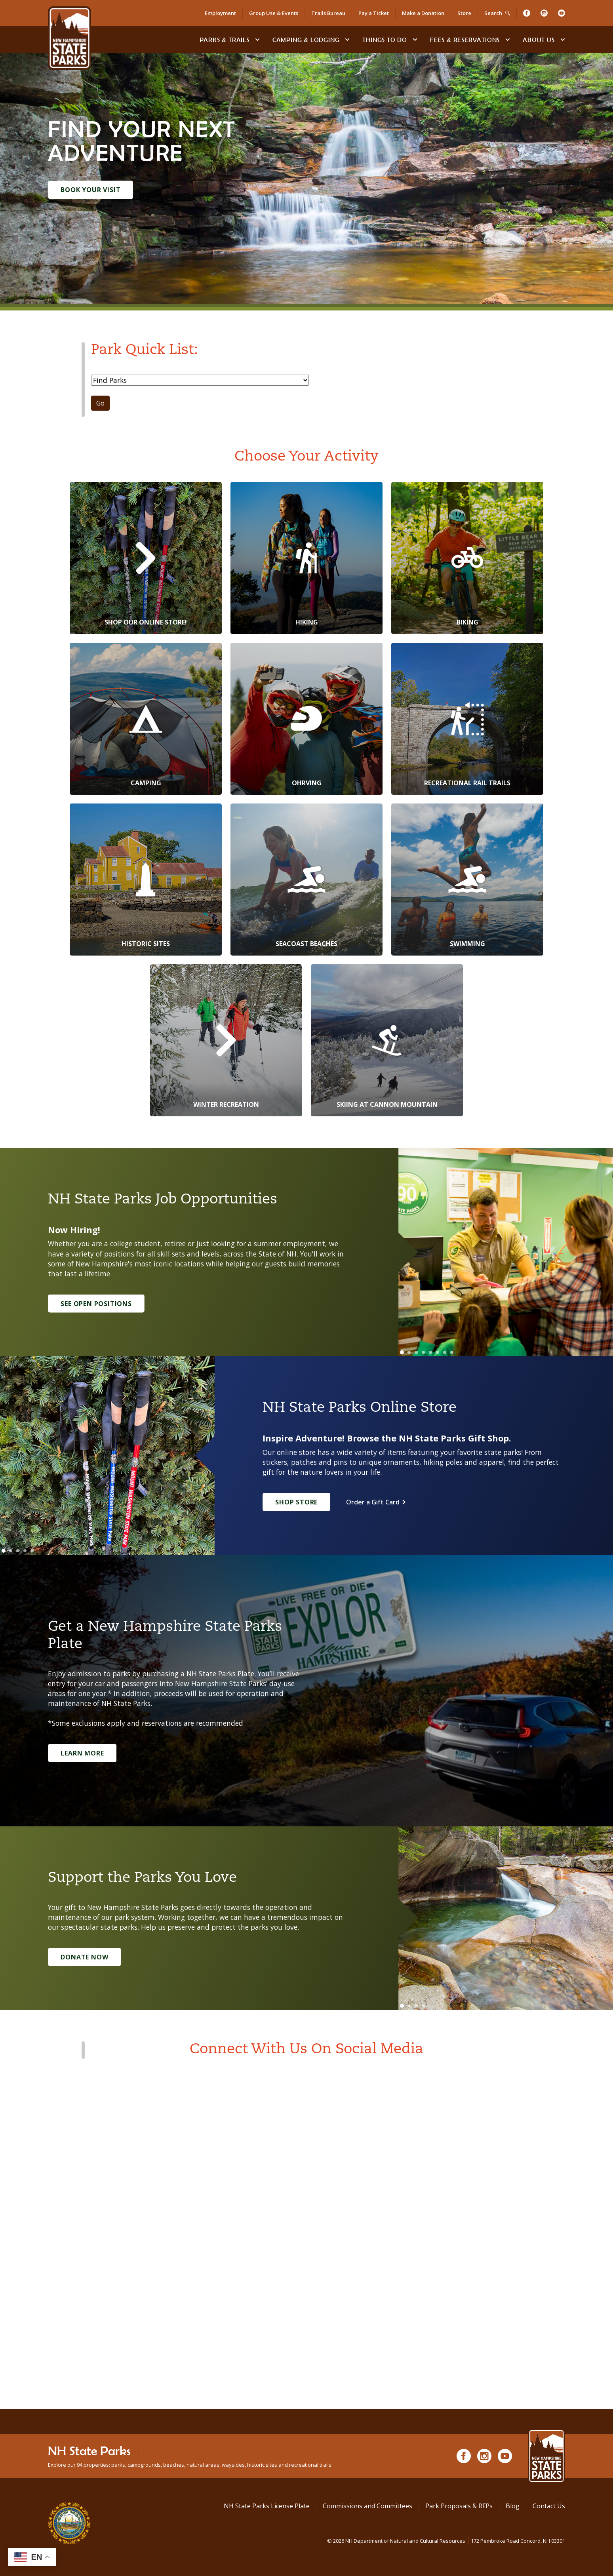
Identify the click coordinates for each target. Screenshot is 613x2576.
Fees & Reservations (465, 39)
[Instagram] (544, 13)
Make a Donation (423, 13)
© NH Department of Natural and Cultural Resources (446, 2540)
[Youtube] (561, 13)
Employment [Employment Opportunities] (220, 13)
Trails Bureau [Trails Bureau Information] (328, 13)
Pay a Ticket (373, 13)
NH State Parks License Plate (267, 2506)
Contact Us (549, 2506)
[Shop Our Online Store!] (146, 558)
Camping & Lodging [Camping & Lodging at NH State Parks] (306, 39)
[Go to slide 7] (444, 1352)
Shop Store (296, 1502)
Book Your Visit (90, 189)
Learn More (82, 1753)
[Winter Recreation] (226, 1040)
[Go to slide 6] (437, 1352)
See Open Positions (96, 1303)
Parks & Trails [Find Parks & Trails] (224, 39)
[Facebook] (526, 13)
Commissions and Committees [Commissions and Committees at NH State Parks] (367, 2506)
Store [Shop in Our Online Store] (464, 13)
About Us (538, 39)
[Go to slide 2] (409, 1352)
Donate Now (84, 1957)
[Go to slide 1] (402, 1352)
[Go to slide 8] (451, 1352)
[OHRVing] (306, 719)
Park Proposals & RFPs (459, 2506)
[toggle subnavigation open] (257, 39)
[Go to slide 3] (416, 1352)
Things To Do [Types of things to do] (384, 39)
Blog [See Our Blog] (513, 2506)
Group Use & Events (273, 13)
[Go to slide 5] (430, 1352)
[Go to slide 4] (423, 1352)
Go (100, 403)
